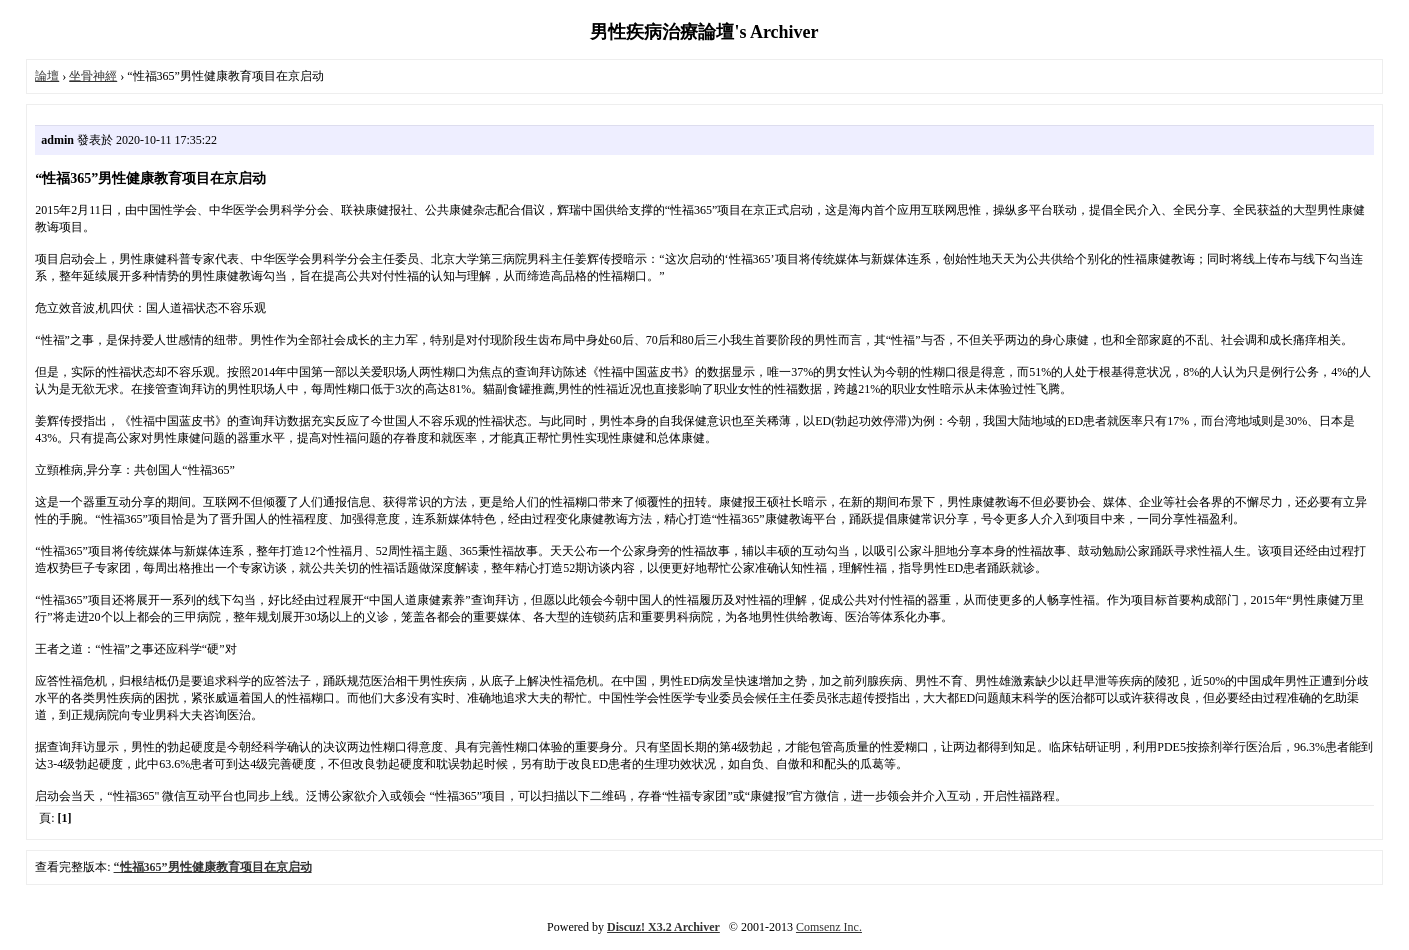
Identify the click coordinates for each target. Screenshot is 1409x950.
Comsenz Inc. (829, 927)
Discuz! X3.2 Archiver (663, 927)
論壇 (47, 76)
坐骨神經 (93, 76)
